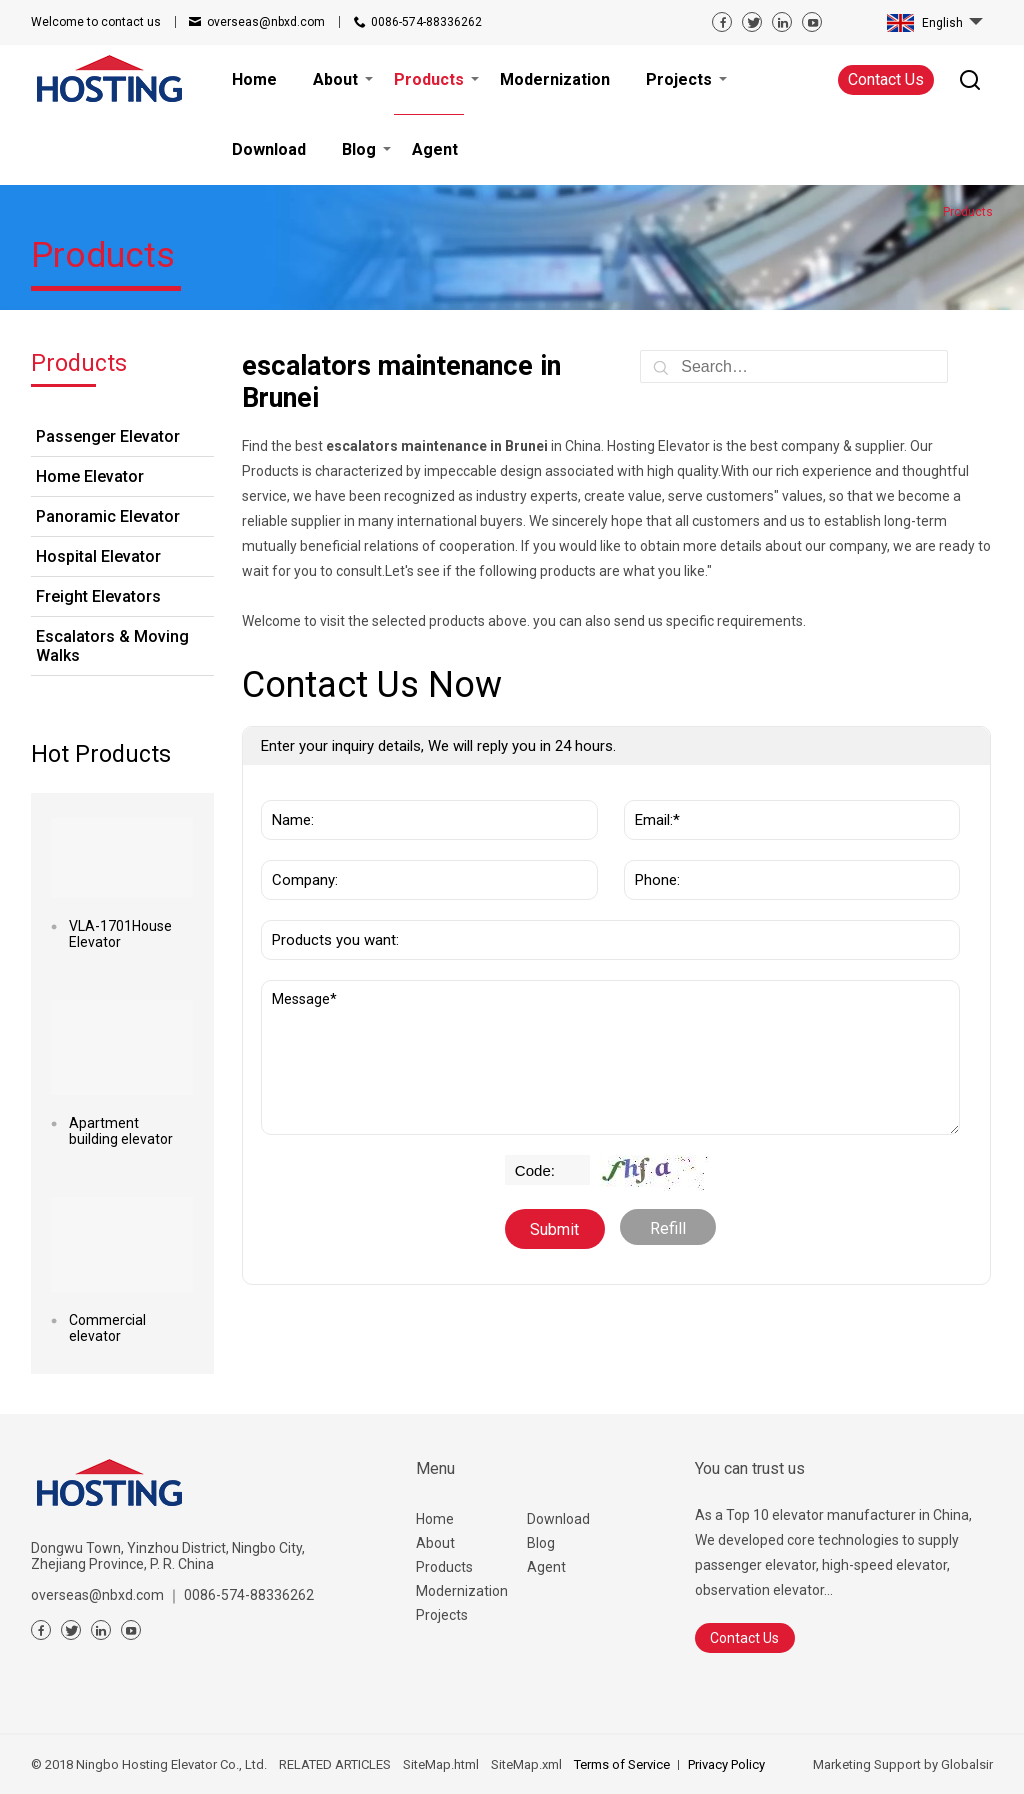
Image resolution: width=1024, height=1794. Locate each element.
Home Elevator (90, 476)
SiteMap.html (441, 1764)
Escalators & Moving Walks (112, 646)
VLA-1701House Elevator (120, 934)
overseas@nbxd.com (266, 22)
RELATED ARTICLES (335, 1764)
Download (558, 1519)
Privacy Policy (726, 1764)
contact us (96, 22)
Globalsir (967, 1764)
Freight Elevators (98, 596)
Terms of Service (622, 1764)
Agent (546, 1567)
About (435, 1543)
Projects (442, 1615)
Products (444, 1567)
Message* (610, 1057)
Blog (541, 1543)
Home (435, 1519)
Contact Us (886, 79)
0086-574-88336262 (426, 22)
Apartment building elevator (121, 1131)
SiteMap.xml (526, 1764)
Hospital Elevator (98, 556)
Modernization (462, 1591)
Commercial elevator (107, 1328)
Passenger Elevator (108, 436)
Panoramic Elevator (108, 516)
